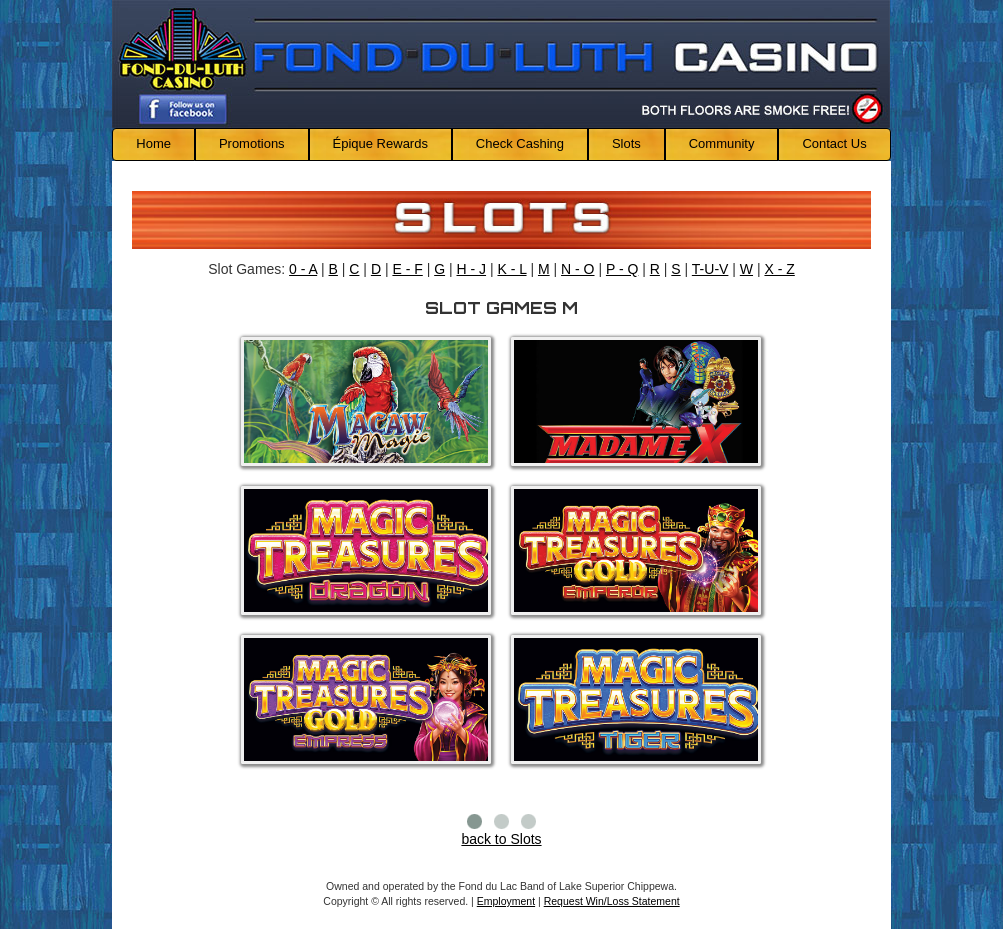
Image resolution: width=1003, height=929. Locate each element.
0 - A (303, 269)
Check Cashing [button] (520, 143)
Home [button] (153, 143)
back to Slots (501, 839)
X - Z (779, 269)
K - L (511, 269)
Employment (506, 901)
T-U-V (710, 269)
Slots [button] (626, 143)
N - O (577, 269)
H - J (472, 269)
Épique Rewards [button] (380, 143)
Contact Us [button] (834, 143)
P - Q (622, 269)
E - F (407, 269)
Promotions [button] (252, 143)
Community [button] (722, 143)
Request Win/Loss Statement (612, 901)
